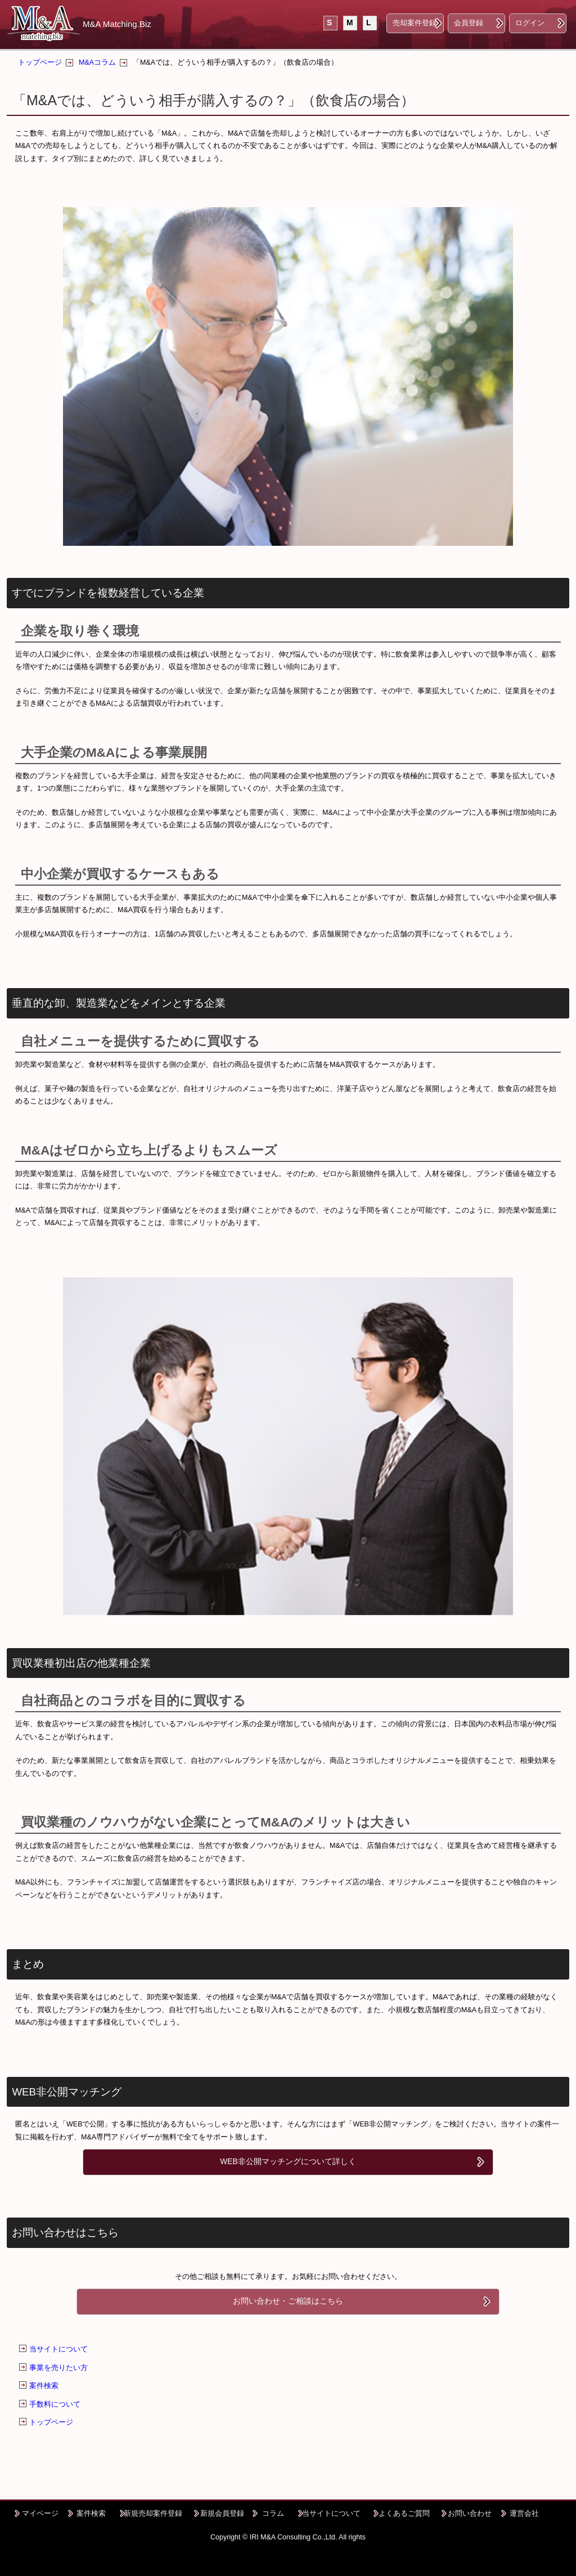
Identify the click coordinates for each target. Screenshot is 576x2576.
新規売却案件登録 (153, 2513)
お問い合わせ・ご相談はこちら (288, 2301)
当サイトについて (58, 2349)
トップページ (40, 62)
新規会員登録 (222, 2513)
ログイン (529, 23)
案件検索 (43, 2386)
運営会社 (524, 2513)
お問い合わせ (470, 2513)
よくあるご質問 (404, 2513)
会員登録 (468, 23)
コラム (273, 2513)
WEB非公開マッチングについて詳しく (288, 2161)
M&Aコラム (97, 62)
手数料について (54, 2404)
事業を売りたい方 (58, 2368)
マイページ (40, 2513)
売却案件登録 (414, 23)
